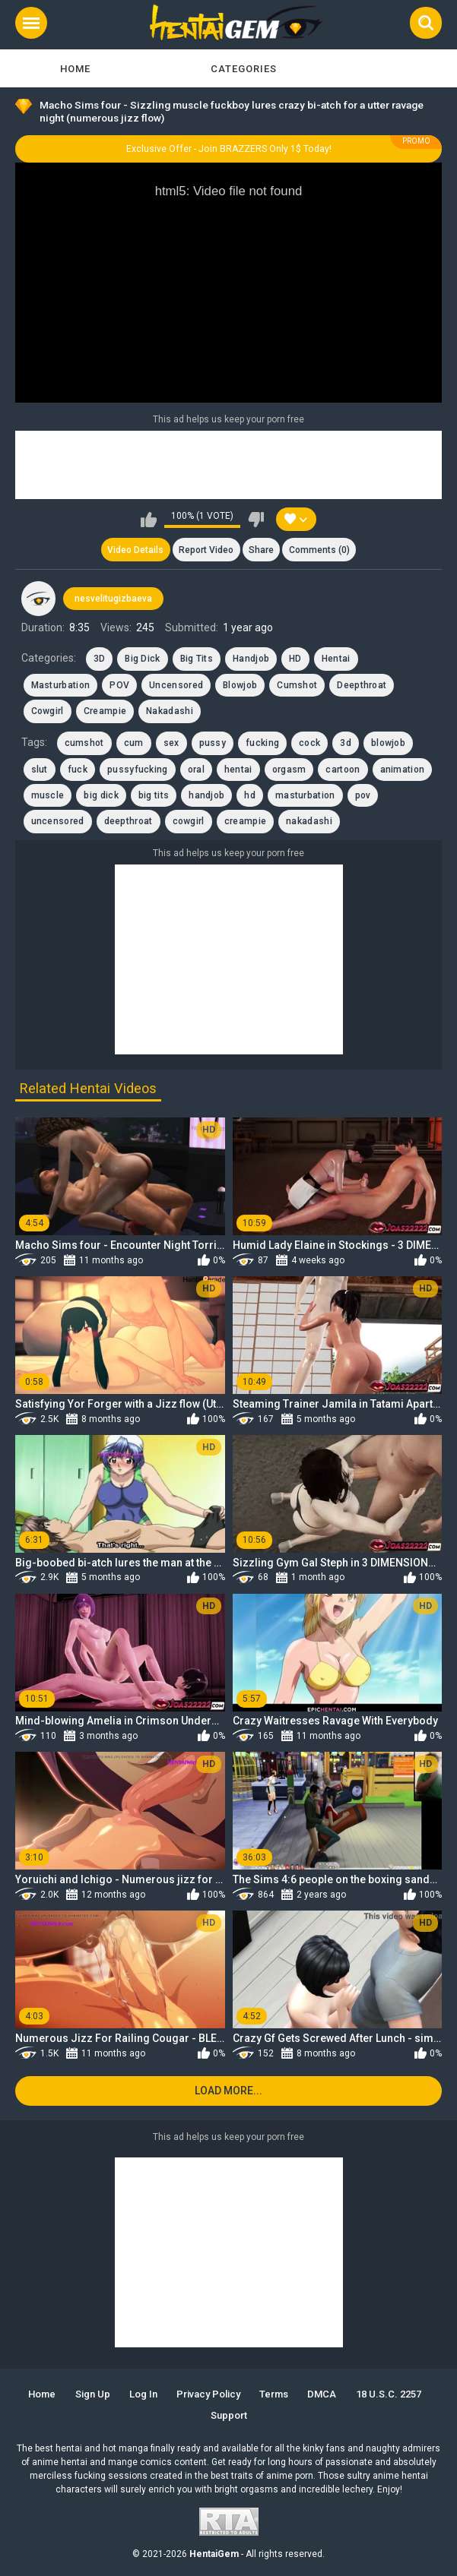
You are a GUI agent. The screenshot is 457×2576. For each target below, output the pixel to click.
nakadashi (309, 821)
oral (196, 769)
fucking (262, 743)
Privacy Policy (208, 2394)
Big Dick (142, 658)
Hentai (336, 658)
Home (75, 68)
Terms (273, 2394)
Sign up (92, 2394)
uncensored (57, 821)
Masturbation (60, 685)
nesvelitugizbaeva (113, 598)
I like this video (149, 519)
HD (295, 658)
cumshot (84, 743)
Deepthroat (361, 685)
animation (402, 769)
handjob (206, 795)
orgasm (289, 769)
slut (39, 769)
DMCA (321, 2394)
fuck (77, 769)
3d (345, 743)
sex (171, 743)
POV (119, 685)
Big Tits (196, 658)
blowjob (388, 743)
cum (134, 743)
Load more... (228, 2091)
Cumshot (297, 685)
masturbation (305, 795)
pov (363, 795)
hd (249, 795)
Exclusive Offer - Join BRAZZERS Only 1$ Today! (229, 149)
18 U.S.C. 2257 (388, 2394)
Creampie (105, 711)
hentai (238, 769)
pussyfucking (137, 769)
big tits (153, 795)
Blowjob (240, 685)
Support (229, 2415)
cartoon (342, 769)
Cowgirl (47, 711)
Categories (244, 68)
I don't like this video (256, 519)
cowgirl (189, 821)
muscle (48, 795)
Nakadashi (169, 711)
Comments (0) (319, 550)
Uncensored (176, 685)
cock (309, 743)
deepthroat (128, 821)
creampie (245, 821)
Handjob (251, 658)
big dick (101, 795)
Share (261, 550)
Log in (143, 2394)
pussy (213, 743)
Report (206, 550)
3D (100, 658)
